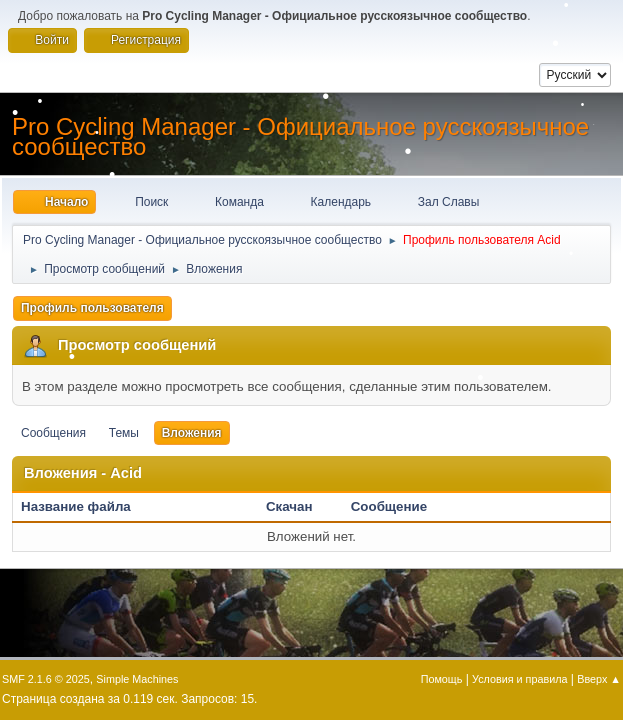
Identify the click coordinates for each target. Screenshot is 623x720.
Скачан (289, 506)
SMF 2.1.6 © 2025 (46, 679)
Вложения (192, 433)
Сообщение (389, 506)
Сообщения (53, 433)
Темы (124, 433)
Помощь (442, 679)
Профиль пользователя (92, 308)
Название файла (86, 506)
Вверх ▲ (599, 679)
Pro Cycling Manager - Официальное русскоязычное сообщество (300, 136)
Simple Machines (137, 679)
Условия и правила (519, 679)
